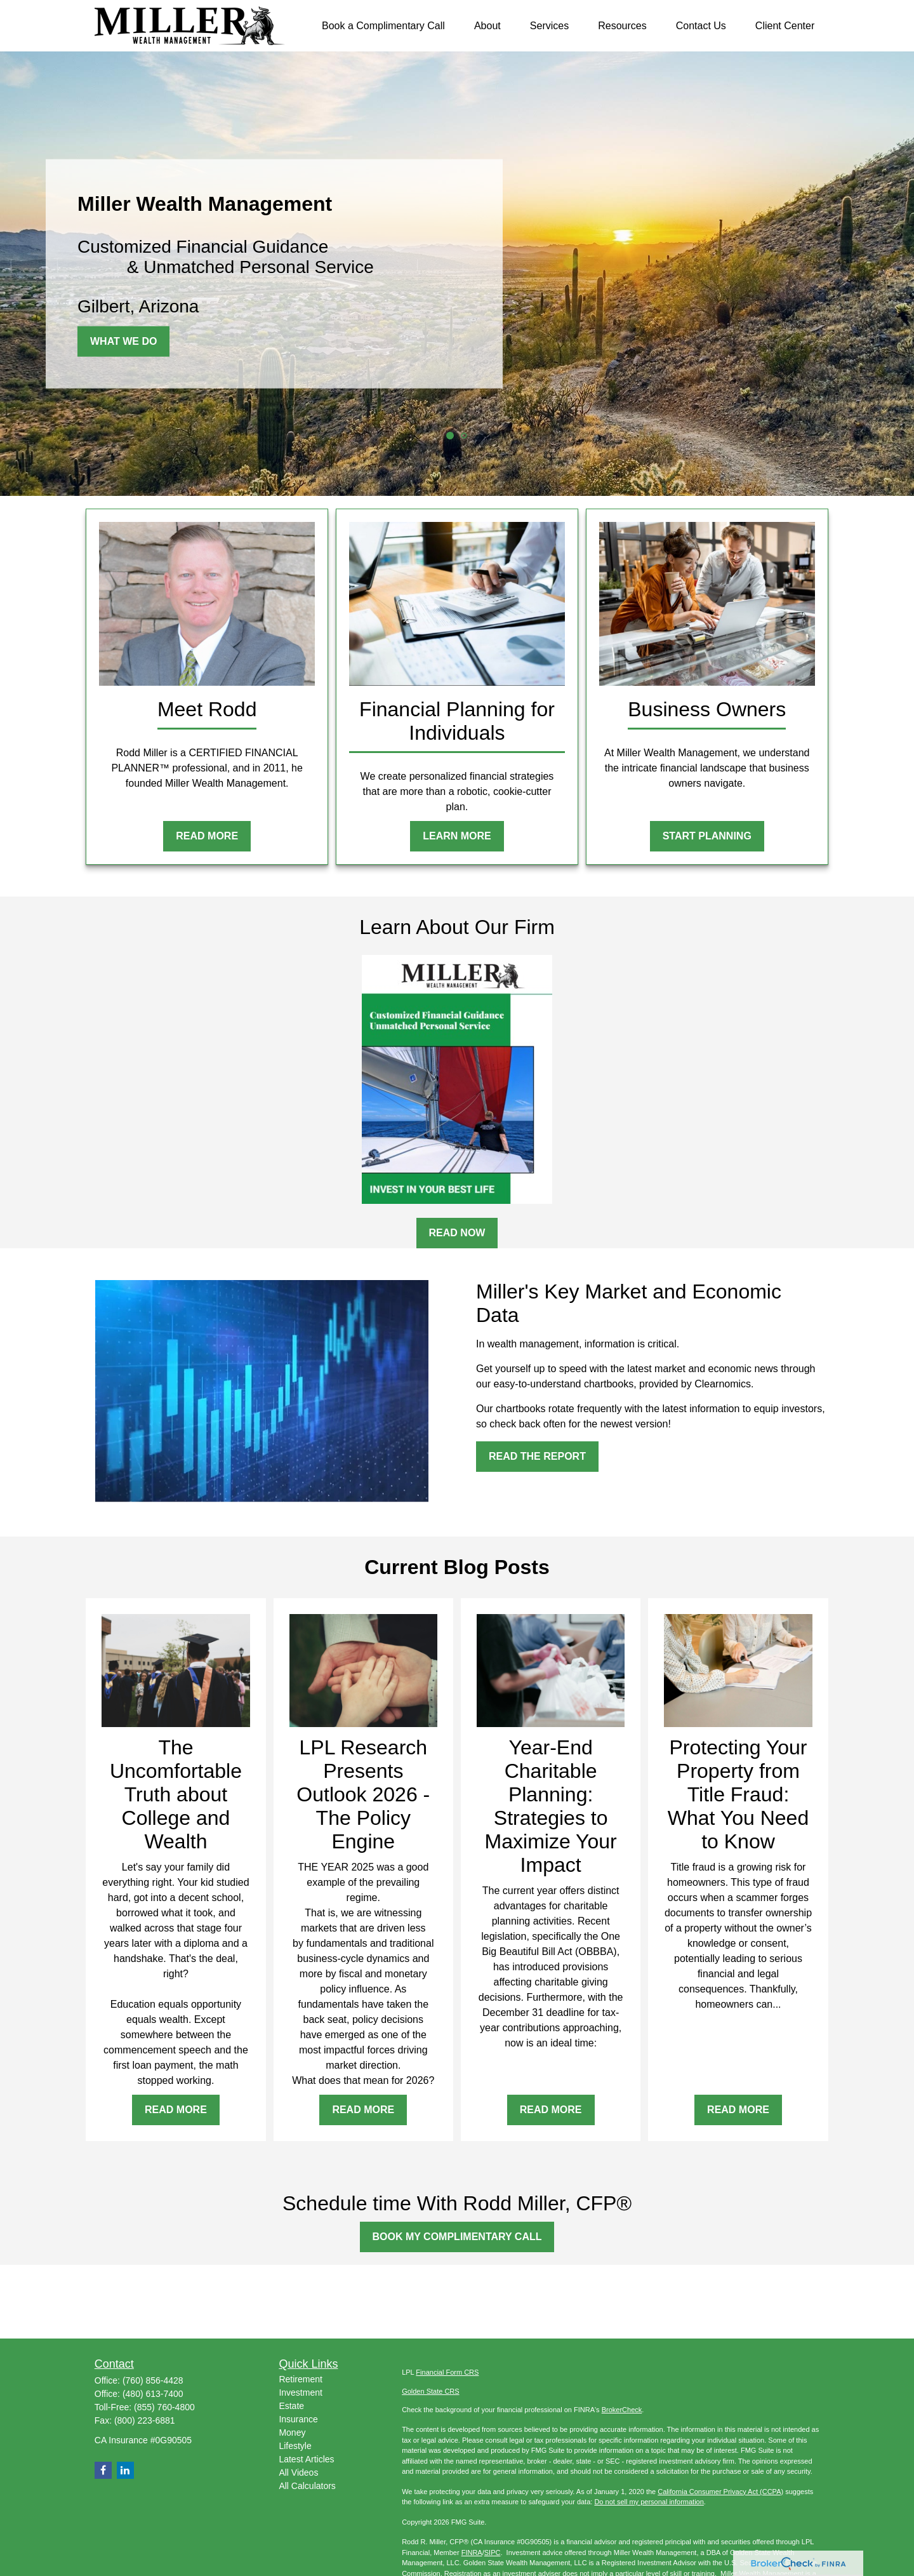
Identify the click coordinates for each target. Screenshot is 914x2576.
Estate (291, 2406)
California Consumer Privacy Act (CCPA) (720, 2491)
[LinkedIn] (125, 2470)
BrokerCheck (622, 2409)
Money (292, 2432)
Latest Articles (306, 2459)
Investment (300, 2392)
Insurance (298, 2419)
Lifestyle (295, 2446)
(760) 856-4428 (153, 2380)
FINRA (471, 2552)
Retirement (300, 2379)
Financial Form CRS (447, 2372)
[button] (383, 26)
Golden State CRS (431, 2391)
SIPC (492, 2552)
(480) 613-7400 (153, 2394)
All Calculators (307, 2486)
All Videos (298, 2472)
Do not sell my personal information (648, 2502)
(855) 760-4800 (164, 2407)
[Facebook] (103, 2470)
